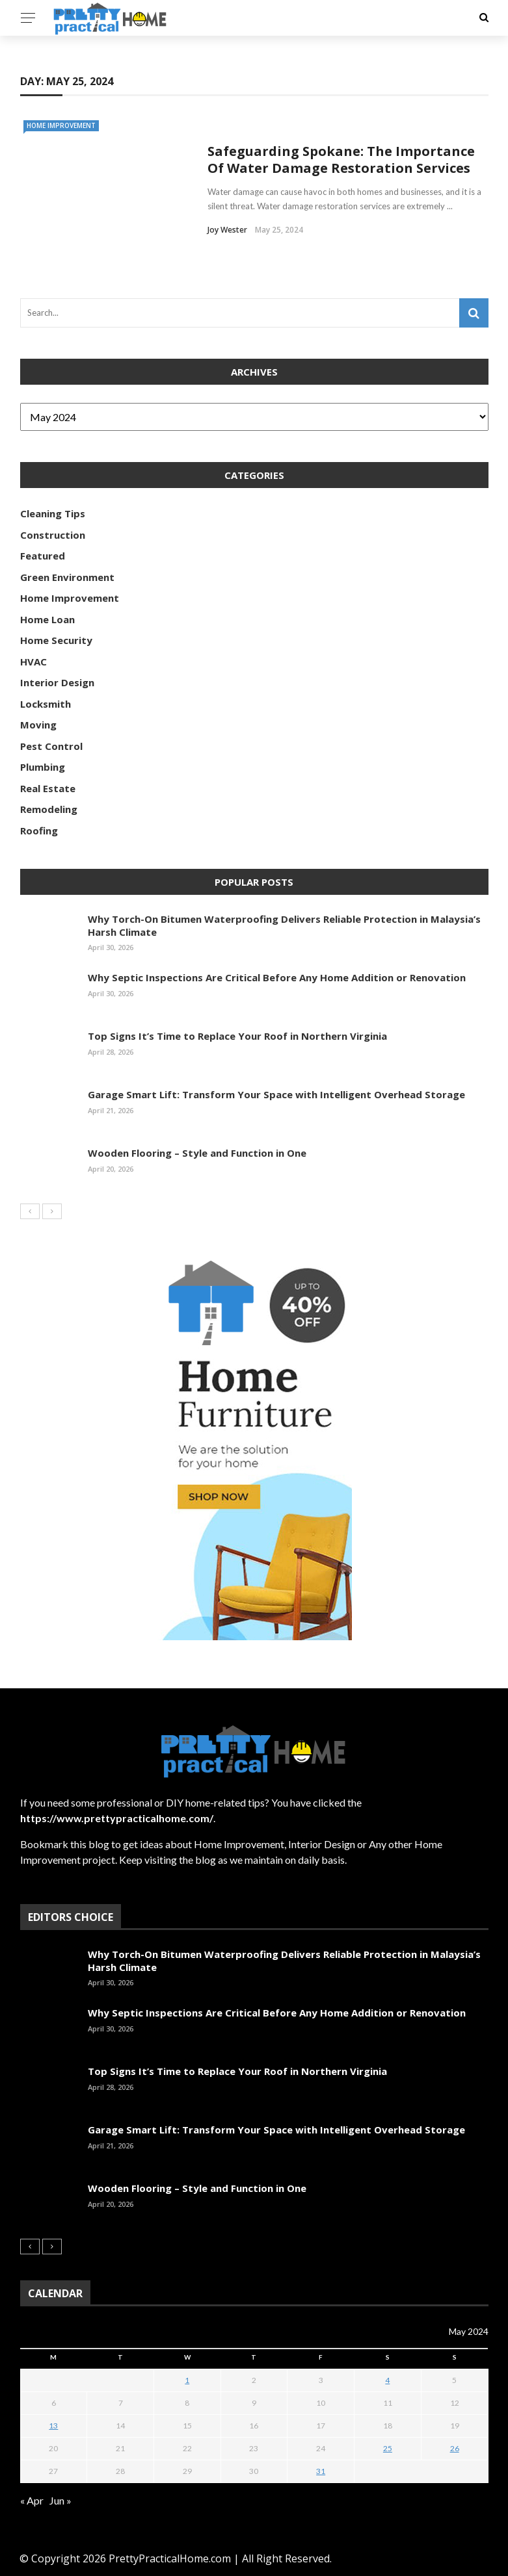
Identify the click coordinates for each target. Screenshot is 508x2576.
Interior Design (57, 682)
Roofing (39, 830)
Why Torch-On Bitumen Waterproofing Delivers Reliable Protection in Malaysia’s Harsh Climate (284, 925)
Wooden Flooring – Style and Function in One (197, 1152)
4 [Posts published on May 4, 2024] (387, 2380)
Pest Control (51, 746)
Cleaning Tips (52, 513)
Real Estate (47, 788)
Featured (42, 555)
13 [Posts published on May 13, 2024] (53, 2425)
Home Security (56, 640)
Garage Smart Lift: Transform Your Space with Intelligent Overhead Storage (276, 1094)
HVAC (33, 661)
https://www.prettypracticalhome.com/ (116, 1818)
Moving (38, 724)
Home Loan (47, 619)
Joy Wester (227, 229)
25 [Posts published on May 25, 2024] (387, 2448)
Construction (52, 534)
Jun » (60, 2500)
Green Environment (67, 577)
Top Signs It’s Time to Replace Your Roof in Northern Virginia (237, 1035)
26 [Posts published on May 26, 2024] (454, 2448)
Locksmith (45, 703)
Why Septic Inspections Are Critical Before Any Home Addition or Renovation (277, 977)
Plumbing (42, 766)
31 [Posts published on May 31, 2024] (320, 2471)
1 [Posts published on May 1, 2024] (187, 2380)
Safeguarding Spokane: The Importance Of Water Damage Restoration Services (341, 159)
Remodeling (48, 809)
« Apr (32, 2500)
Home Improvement (61, 125)
